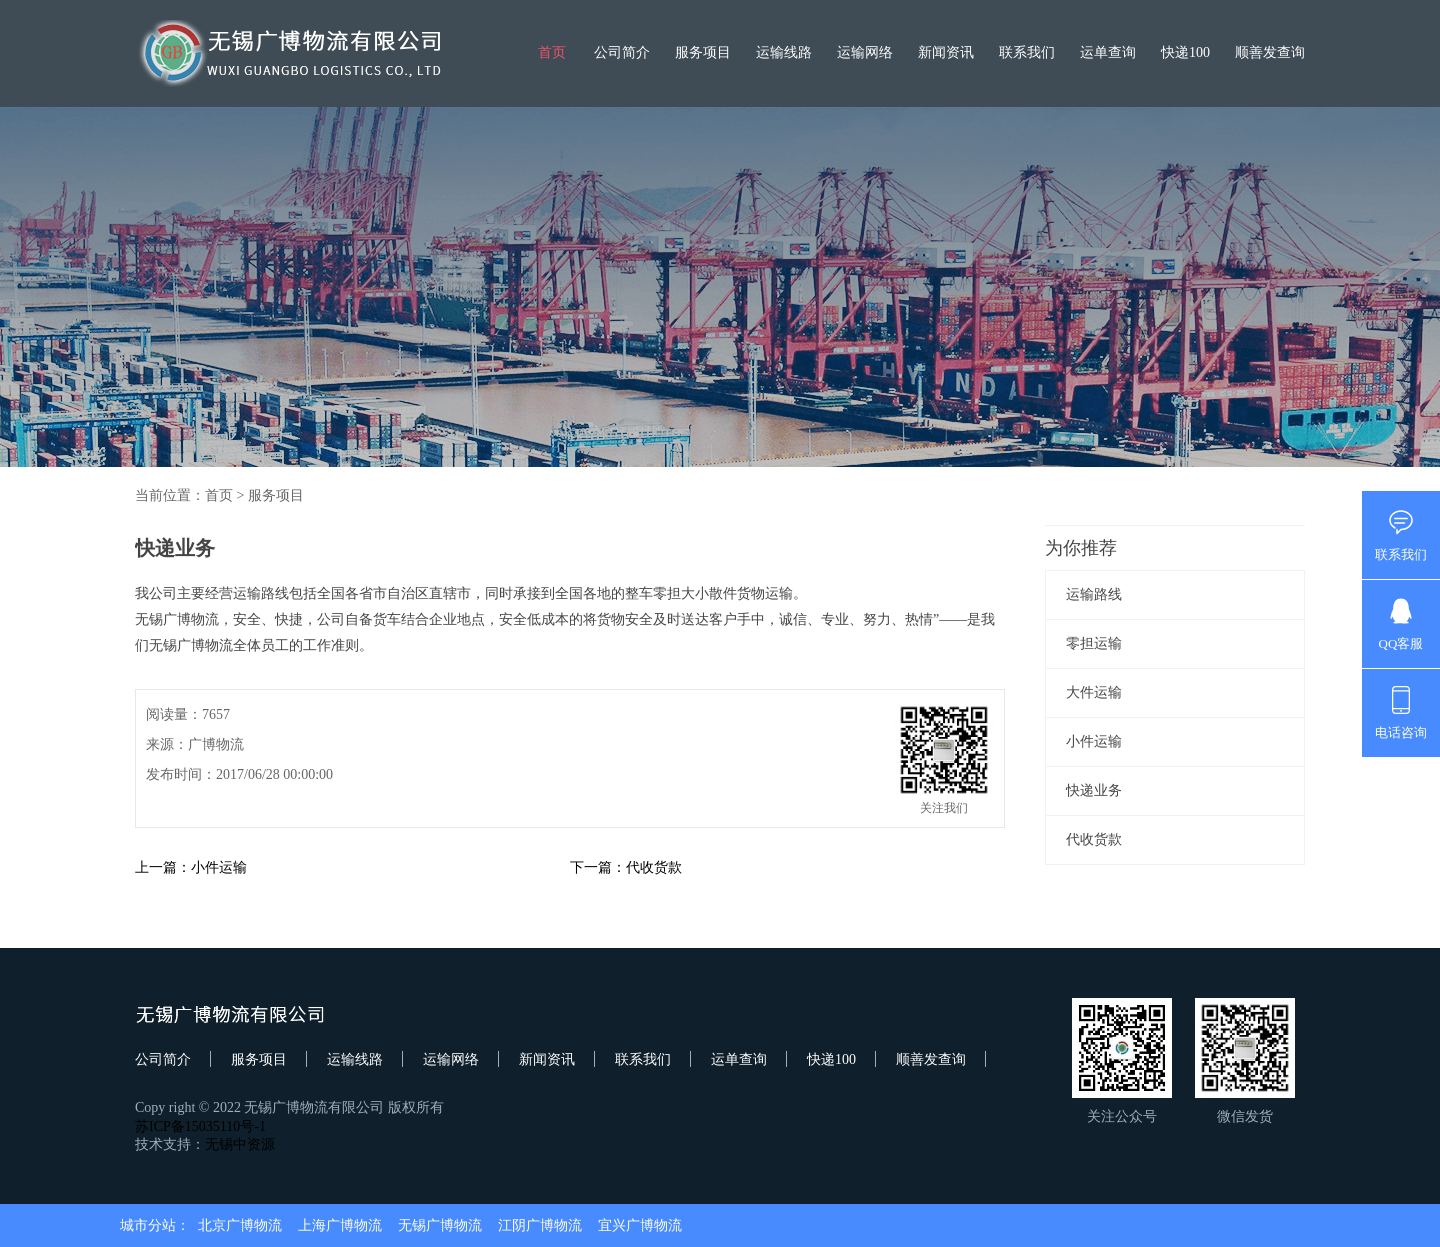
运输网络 (865, 52)
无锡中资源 (240, 1144)
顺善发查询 (1270, 52)
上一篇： (163, 867)
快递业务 (1094, 790)
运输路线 (1094, 594)
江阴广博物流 (540, 1225)
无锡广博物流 (440, 1225)
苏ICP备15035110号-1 (200, 1126)
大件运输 (1094, 692)
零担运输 (1094, 643)
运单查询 (1108, 52)
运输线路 (784, 52)
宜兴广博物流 (640, 1225)
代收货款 (1094, 839)
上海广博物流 (340, 1225)
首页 (552, 52)
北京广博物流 (240, 1225)
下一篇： (598, 867)
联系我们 (1027, 52)
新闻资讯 (946, 52)
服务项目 (703, 52)
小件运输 (1094, 741)
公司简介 (622, 52)
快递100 (1185, 52)
